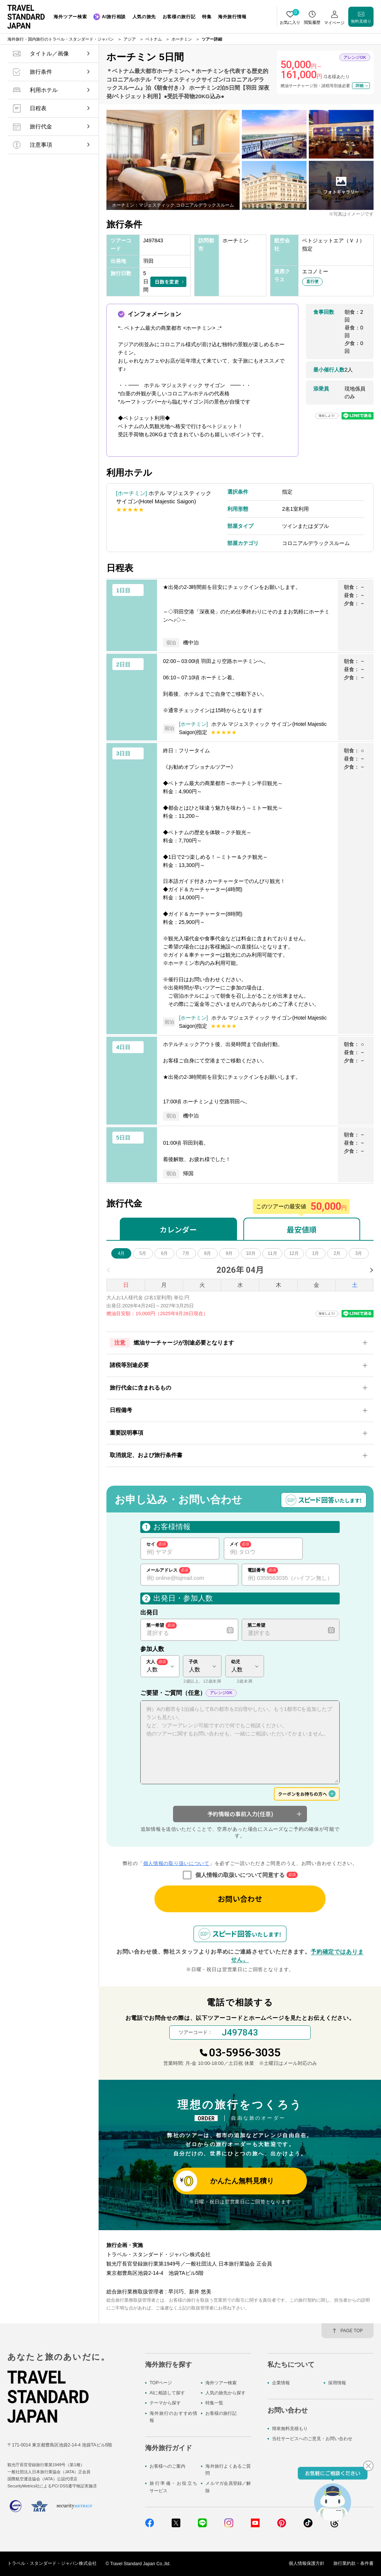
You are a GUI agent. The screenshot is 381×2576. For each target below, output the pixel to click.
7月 (186, 1253)
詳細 (359, 85)
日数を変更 (167, 281)
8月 (207, 1253)
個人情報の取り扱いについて (176, 1863)
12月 (293, 1253)
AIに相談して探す (167, 2393)
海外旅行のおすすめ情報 (173, 2417)
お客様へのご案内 (167, 2466)
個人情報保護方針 (306, 2563)
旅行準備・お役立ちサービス (173, 2487)
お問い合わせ (240, 1898)
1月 (315, 1253)
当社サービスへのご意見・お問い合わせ (312, 2439)
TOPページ (161, 2382)
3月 (358, 1253)
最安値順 (302, 1229)
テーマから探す (165, 2403)
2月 (337, 1253)
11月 (272, 1253)
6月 (164, 1253)
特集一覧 (214, 2403)
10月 (250, 1253)
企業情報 (281, 2382)
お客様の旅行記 (221, 2413)
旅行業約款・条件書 (353, 2563)
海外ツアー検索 (221, 2382)
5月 (143, 1253)
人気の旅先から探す (225, 2393)
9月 (229, 1253)
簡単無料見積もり (290, 2429)
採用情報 (337, 2382)
